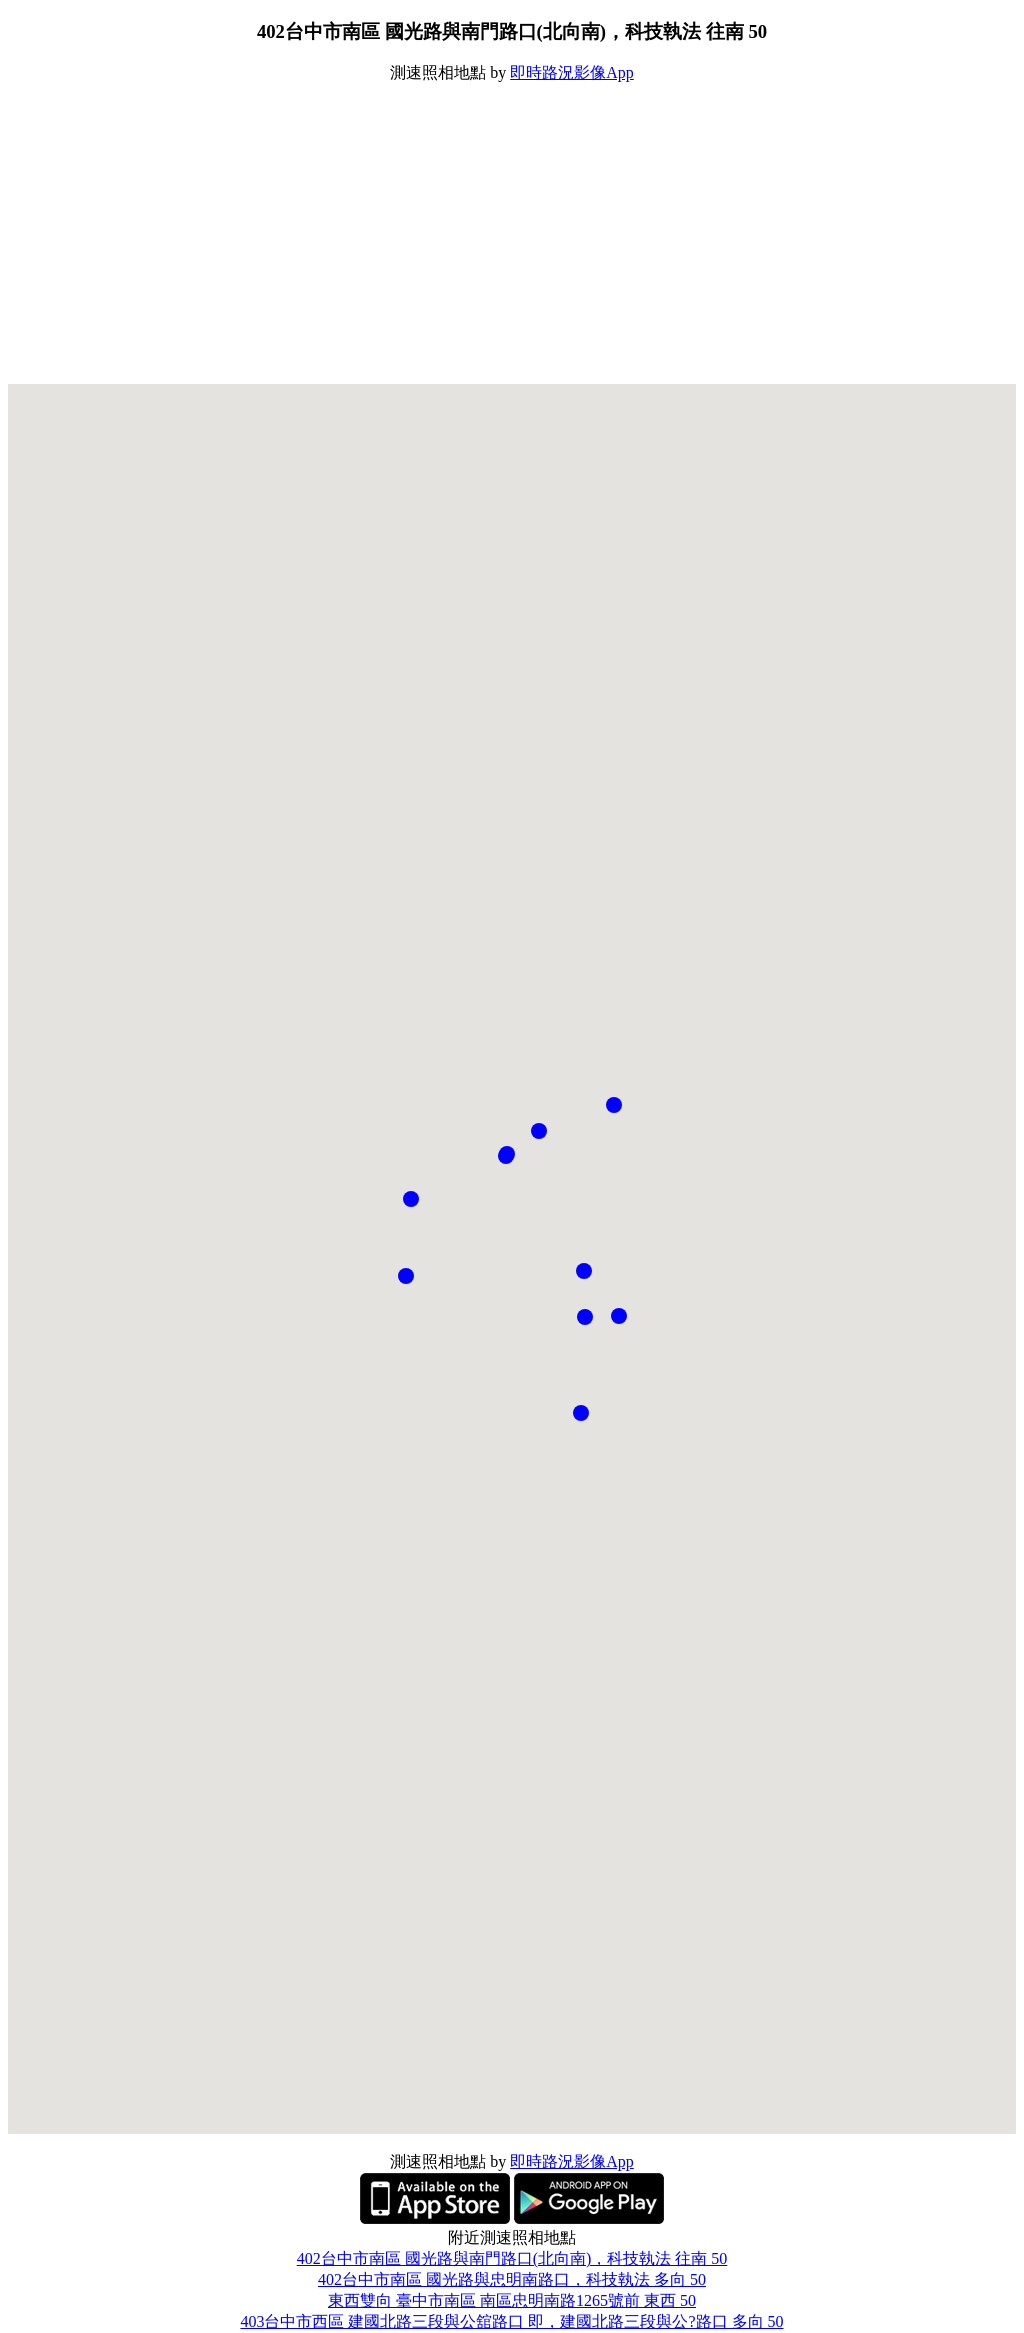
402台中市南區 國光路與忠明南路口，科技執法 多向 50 (512, 2279)
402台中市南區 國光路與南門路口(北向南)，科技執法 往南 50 (512, 2258)
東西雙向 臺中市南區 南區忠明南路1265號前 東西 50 (512, 2300)
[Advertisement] (512, 234)
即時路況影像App (572, 72)
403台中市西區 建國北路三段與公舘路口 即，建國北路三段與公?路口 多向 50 (511, 2321)
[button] (584, 1271)
